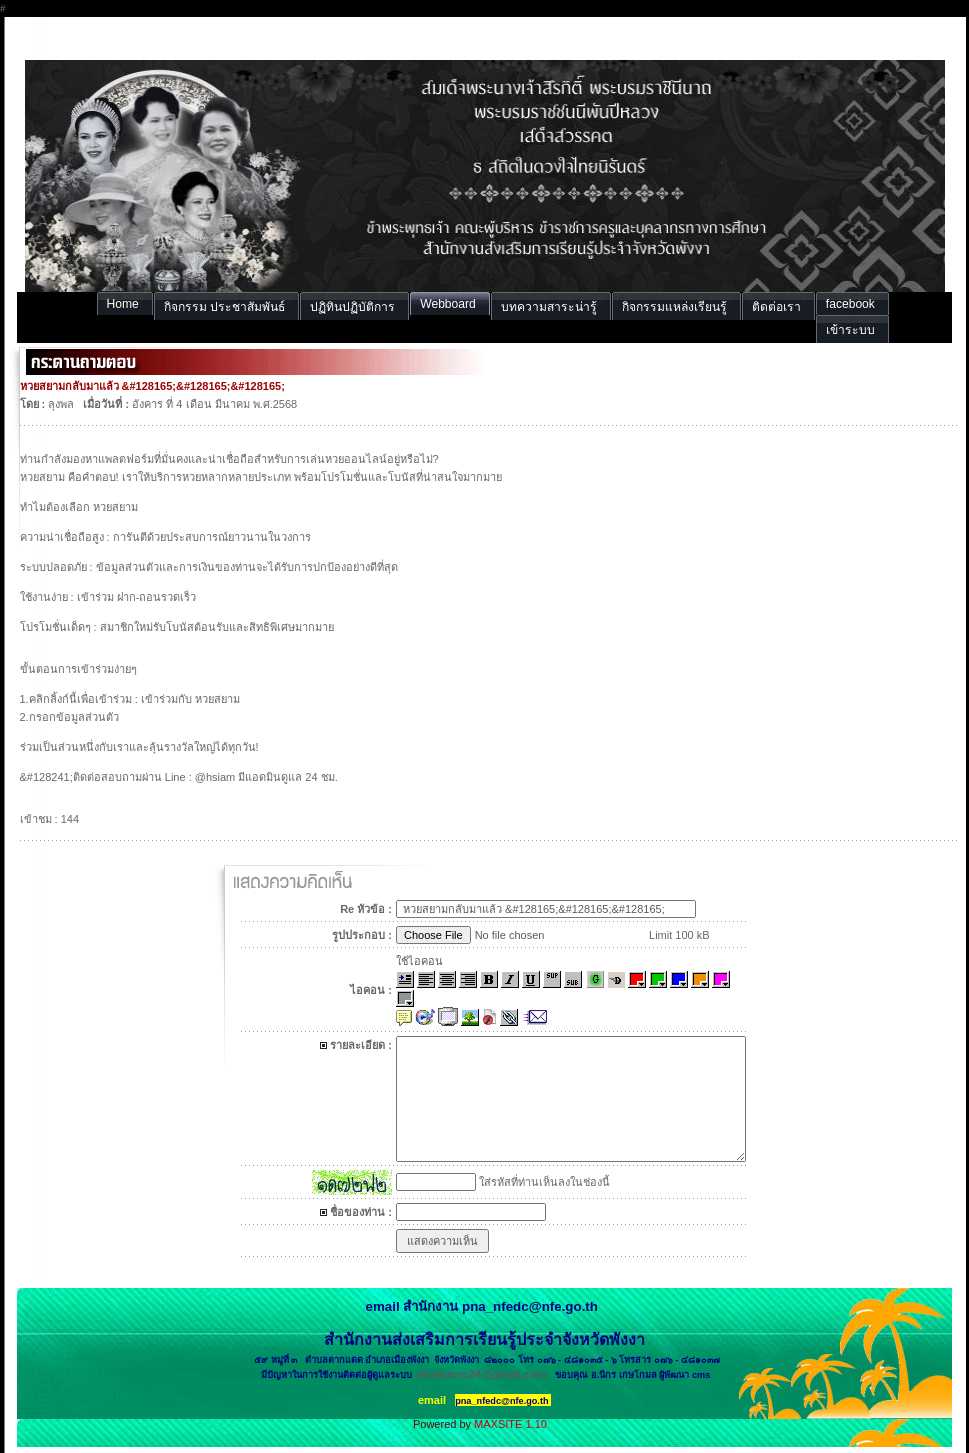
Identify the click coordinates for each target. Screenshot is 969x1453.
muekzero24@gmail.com (481, 1374)
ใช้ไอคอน (419, 961)
